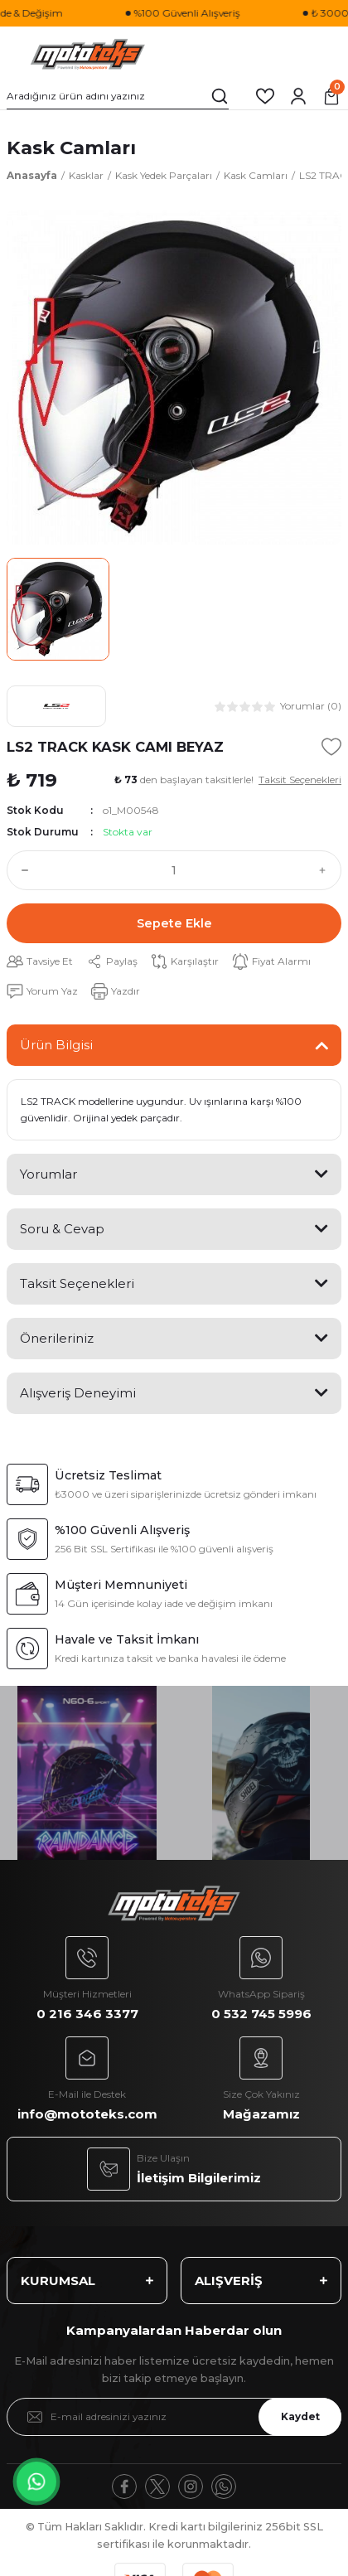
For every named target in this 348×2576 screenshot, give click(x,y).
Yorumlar (48, 1174)
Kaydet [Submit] (300, 2416)
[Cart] (331, 96)
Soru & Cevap (62, 1229)
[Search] (118, 96)
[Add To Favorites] (331, 747)
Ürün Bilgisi (56, 1045)
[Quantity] (174, 870)
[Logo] (88, 54)
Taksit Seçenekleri (77, 1283)
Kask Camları (71, 147)
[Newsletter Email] (174, 2417)
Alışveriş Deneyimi (78, 1393)
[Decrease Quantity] (21, 870)
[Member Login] (298, 96)
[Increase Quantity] (326, 870)
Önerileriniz (57, 1338)
